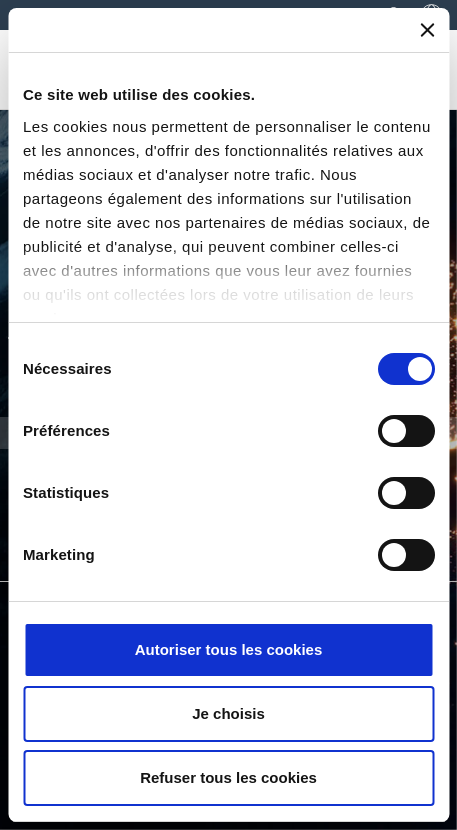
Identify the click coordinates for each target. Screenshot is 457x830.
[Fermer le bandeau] (427, 30)
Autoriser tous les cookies (229, 649)
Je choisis (228, 713)
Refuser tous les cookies (228, 777)
